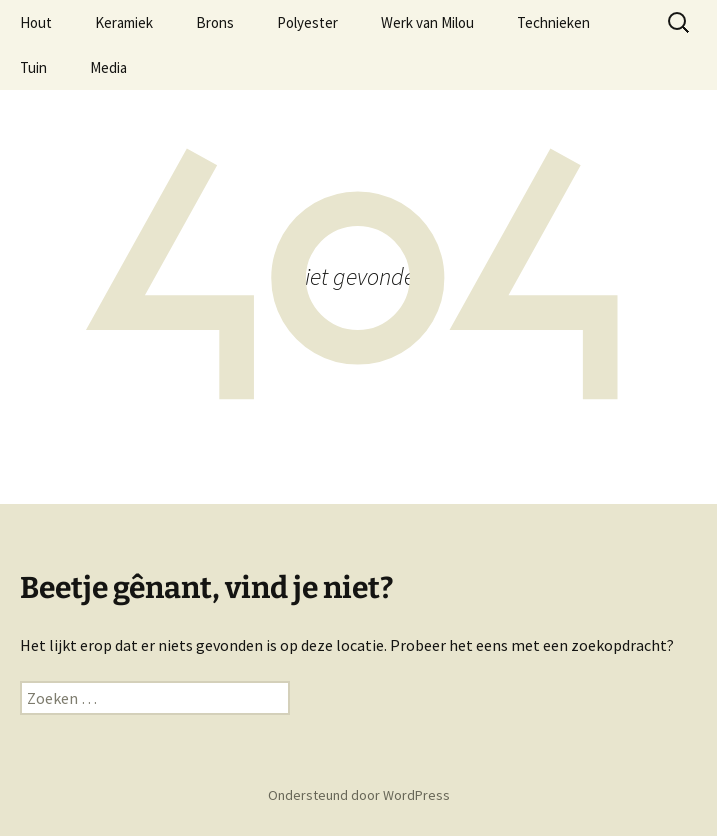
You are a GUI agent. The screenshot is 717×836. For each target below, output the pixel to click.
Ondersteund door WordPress (359, 795)
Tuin (33, 67)
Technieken (553, 22)
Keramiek (124, 22)
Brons (215, 22)
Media (108, 67)
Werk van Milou (427, 22)
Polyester (307, 22)
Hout (36, 22)
